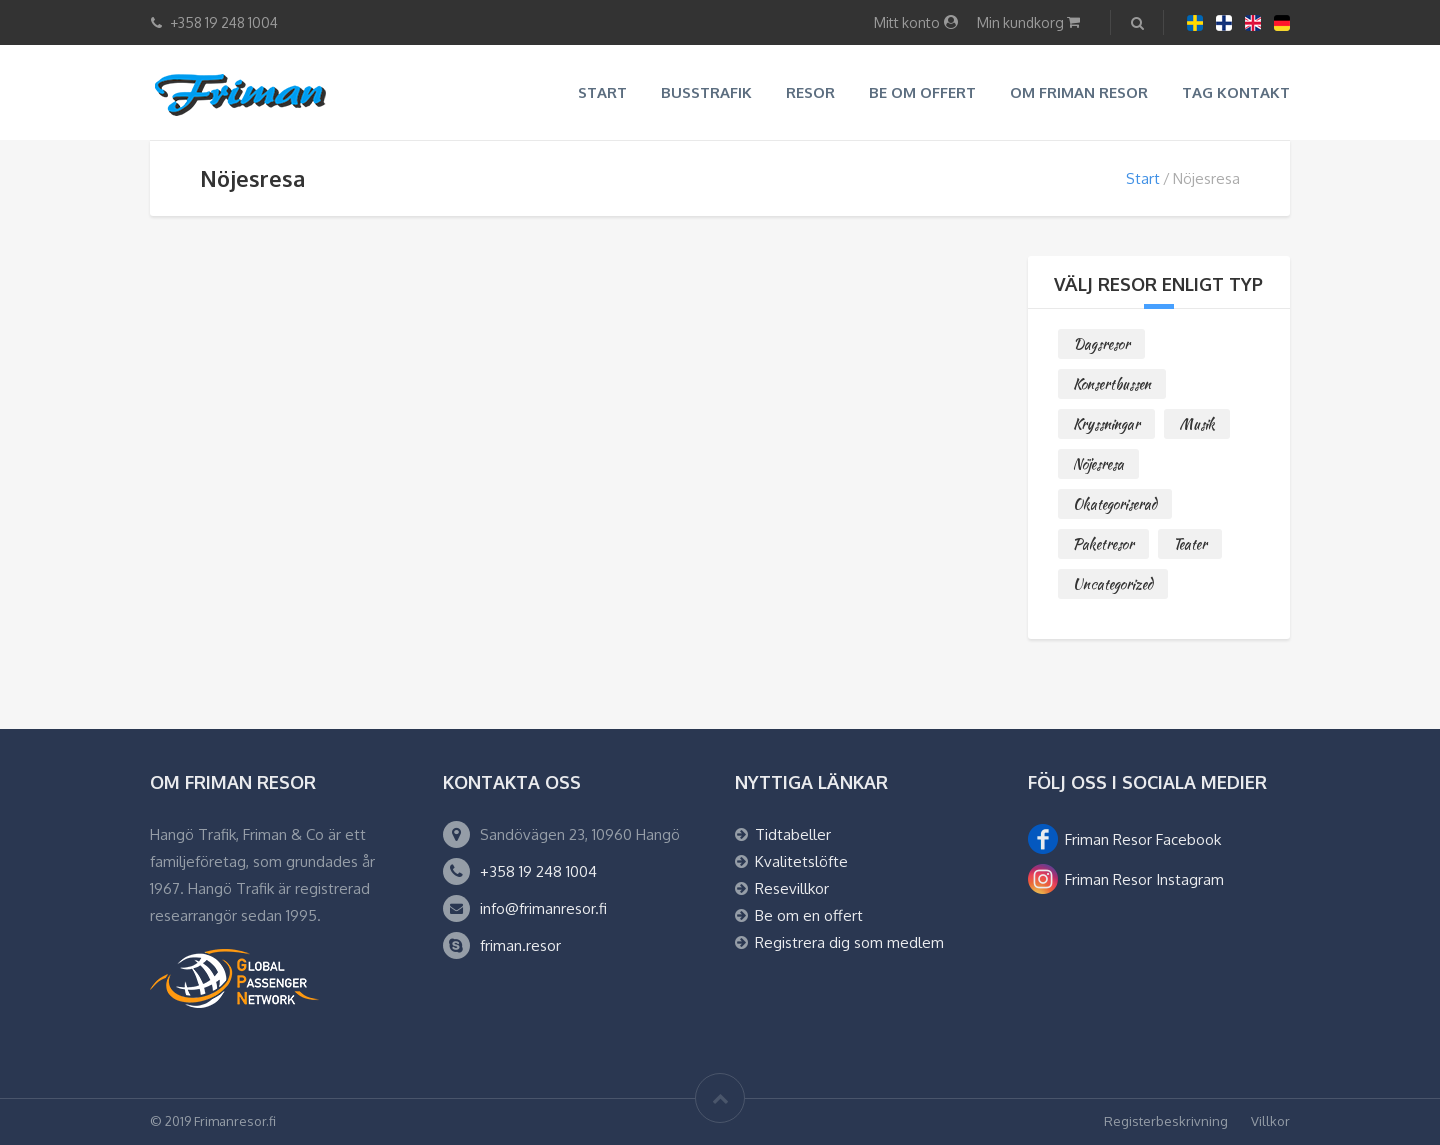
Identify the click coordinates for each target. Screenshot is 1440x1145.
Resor (810, 92)
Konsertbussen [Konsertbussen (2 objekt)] (1112, 384)
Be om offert (922, 92)
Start (602, 92)
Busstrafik (706, 92)
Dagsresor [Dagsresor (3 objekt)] (1101, 344)
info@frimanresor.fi (543, 908)
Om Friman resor (1079, 92)
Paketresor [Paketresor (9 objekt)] (1103, 544)
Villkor (1270, 1121)
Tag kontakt (1236, 92)
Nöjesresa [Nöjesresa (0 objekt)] (1098, 464)
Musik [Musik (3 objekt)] (1197, 424)
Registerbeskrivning (1166, 1121)
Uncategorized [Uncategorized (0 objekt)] (1113, 584)
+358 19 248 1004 (538, 871)
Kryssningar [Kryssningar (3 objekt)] (1106, 424)
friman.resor (520, 945)
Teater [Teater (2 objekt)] (1190, 544)
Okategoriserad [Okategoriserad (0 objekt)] (1115, 504)
